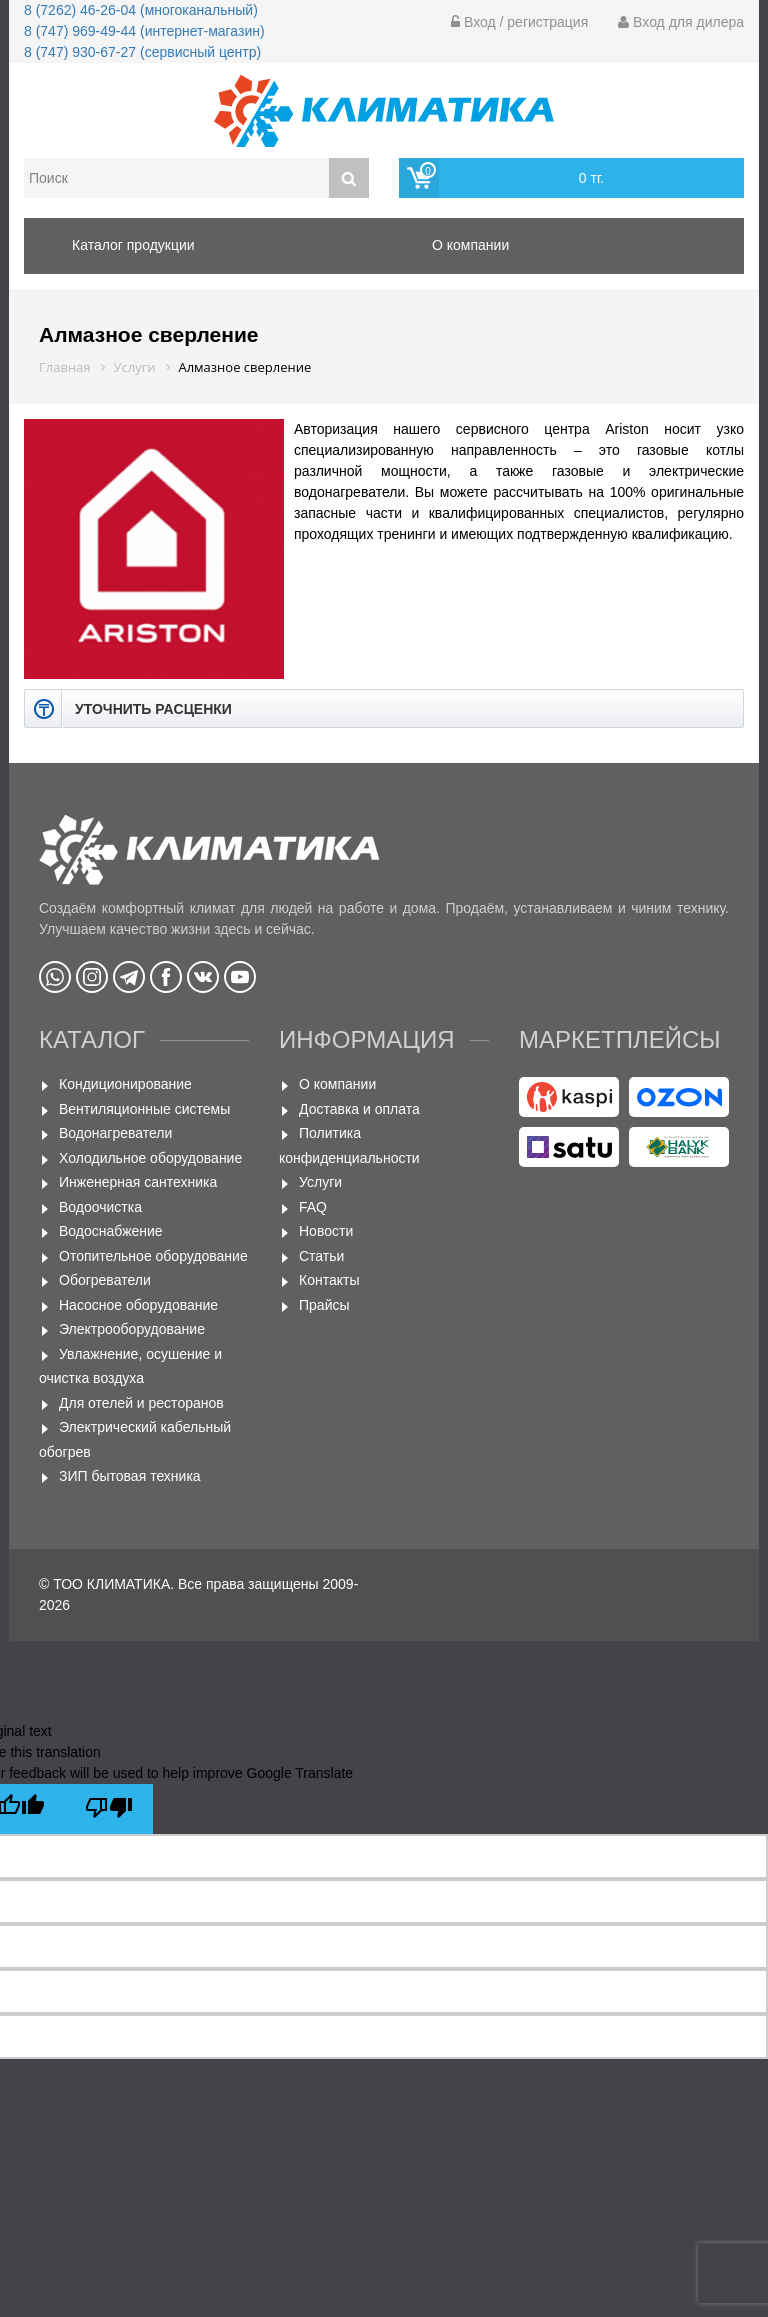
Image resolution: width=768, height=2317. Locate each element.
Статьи (321, 1256)
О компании (337, 1084)
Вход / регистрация (519, 22)
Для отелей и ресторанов (141, 1403)
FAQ (313, 1207)
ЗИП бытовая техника (130, 1476)
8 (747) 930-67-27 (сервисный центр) (142, 52)
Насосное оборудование (138, 1305)
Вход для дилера (681, 22)
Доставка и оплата (359, 1109)
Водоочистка (100, 1207)
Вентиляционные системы (144, 1109)
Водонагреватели (115, 1133)
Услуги (320, 1182)
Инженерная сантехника (138, 1182)
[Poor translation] (109, 1809)
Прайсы (324, 1305)
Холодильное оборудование (150, 1158)
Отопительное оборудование (153, 1256)
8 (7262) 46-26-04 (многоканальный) (141, 10)
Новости (326, 1231)
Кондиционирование (125, 1084)
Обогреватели (105, 1280)
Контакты (329, 1280)
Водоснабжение (111, 1231)
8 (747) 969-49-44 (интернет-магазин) (144, 31)
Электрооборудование (132, 1329)
